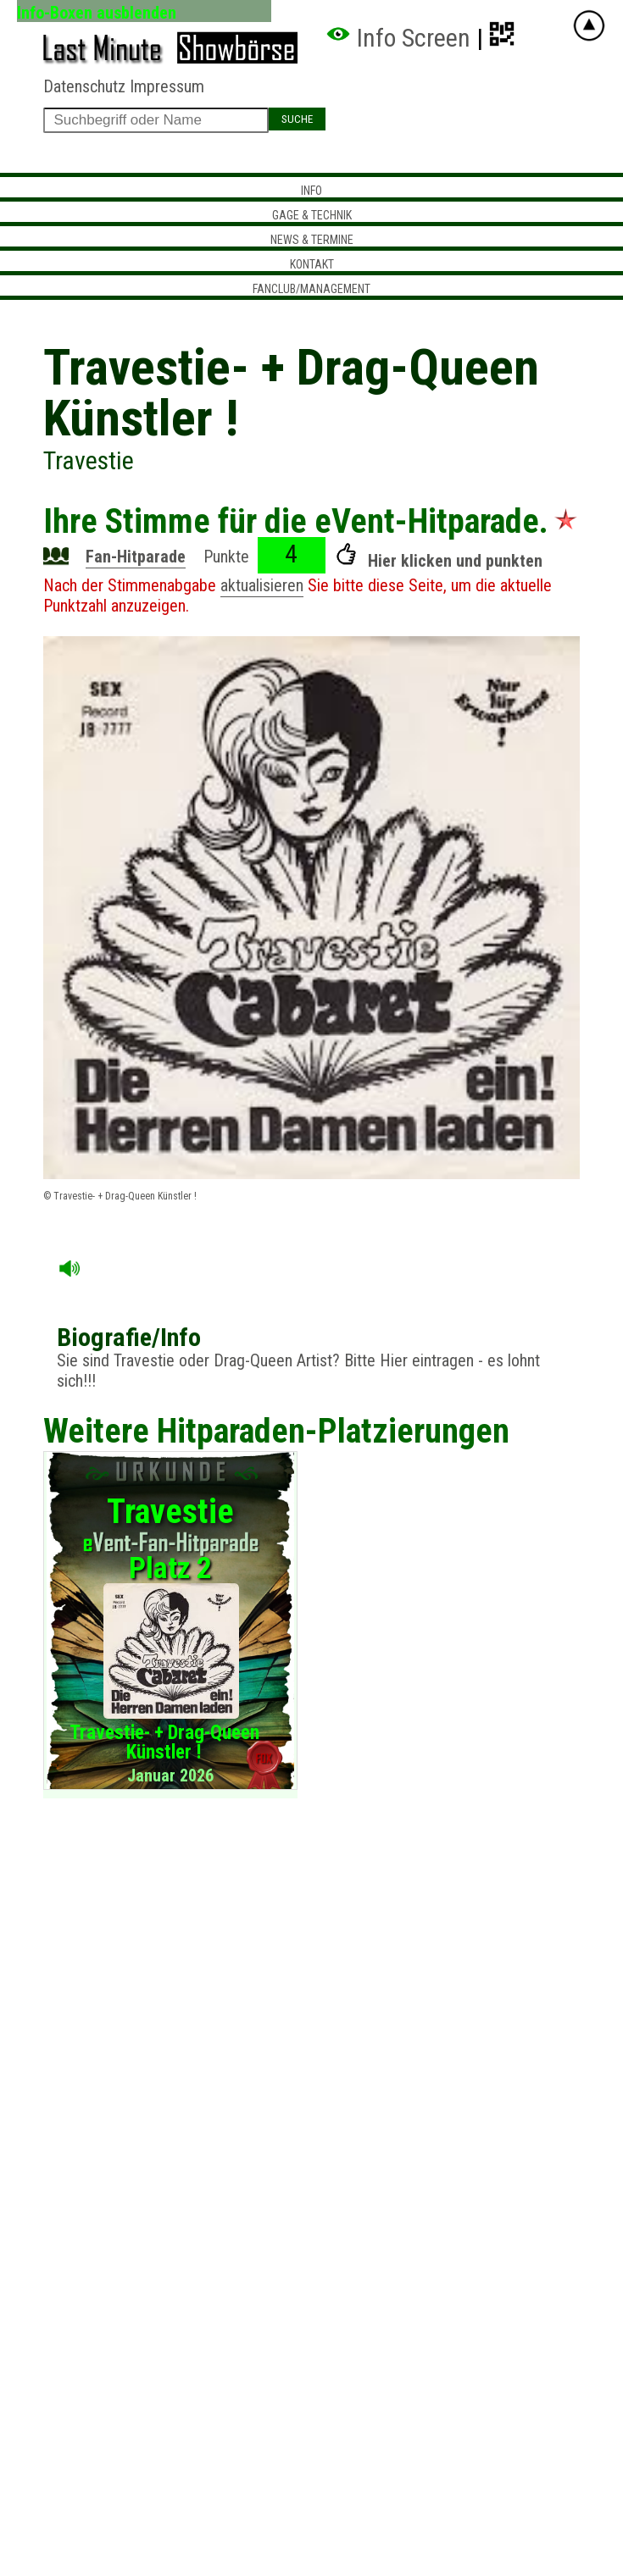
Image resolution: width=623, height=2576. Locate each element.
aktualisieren (261, 585)
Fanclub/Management (311, 289)
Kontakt (312, 264)
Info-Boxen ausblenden (96, 12)
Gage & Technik (312, 215)
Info (311, 190)
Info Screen (397, 38)
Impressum (167, 86)
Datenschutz (84, 86)
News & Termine (311, 240)
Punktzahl (75, 606)
